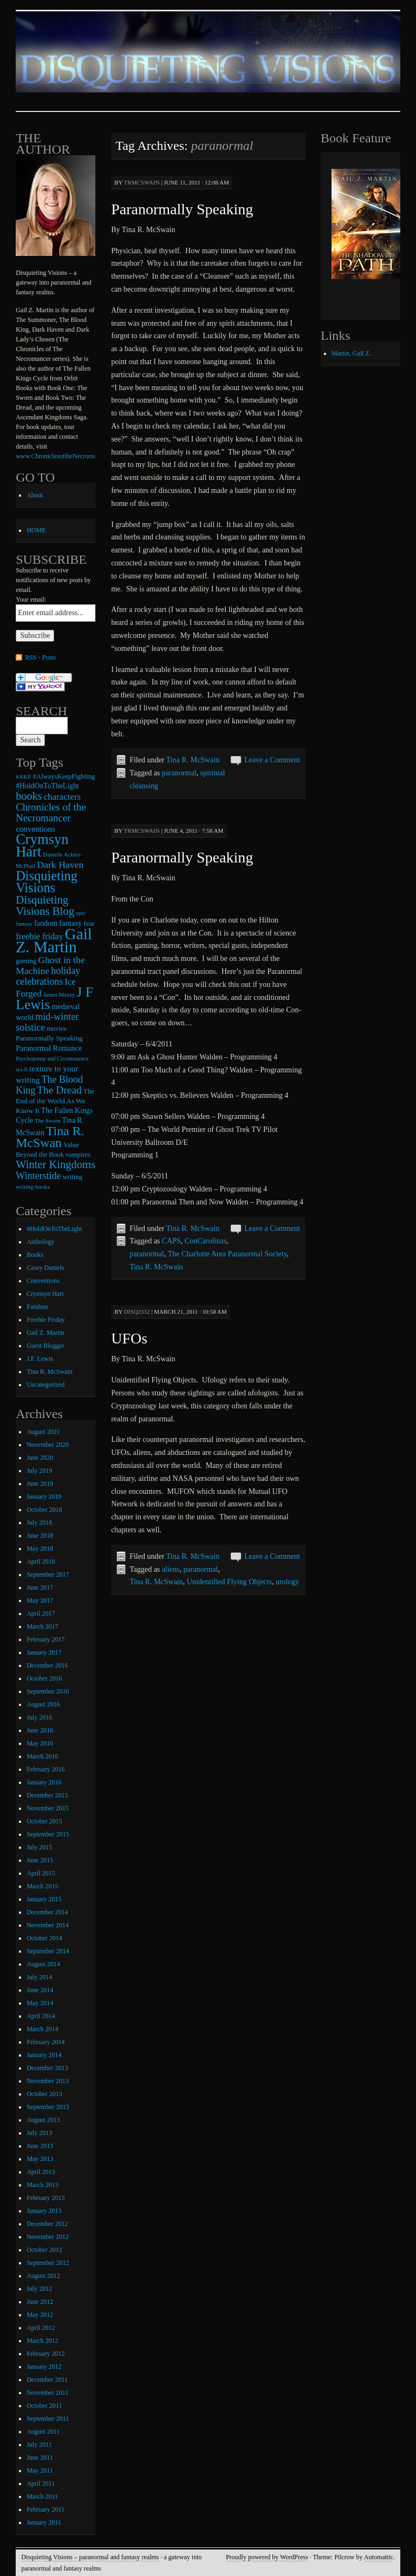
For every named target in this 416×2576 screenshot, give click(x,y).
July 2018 (39, 1522)
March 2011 (42, 2496)
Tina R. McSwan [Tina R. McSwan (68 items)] (50, 1137)
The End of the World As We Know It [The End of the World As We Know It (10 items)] (55, 1101)
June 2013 (40, 2146)
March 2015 (42, 1886)
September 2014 (48, 1951)
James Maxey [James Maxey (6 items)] (59, 995)
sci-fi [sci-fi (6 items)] (22, 1069)
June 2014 (40, 1990)
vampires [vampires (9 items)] (78, 1154)
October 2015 (44, 1821)
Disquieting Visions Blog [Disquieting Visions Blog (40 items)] (45, 905)
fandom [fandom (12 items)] (45, 923)
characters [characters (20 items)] (62, 797)
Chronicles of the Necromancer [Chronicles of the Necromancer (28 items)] (51, 812)
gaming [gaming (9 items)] (26, 961)
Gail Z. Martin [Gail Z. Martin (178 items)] (54, 940)
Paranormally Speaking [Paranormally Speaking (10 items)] (49, 1038)
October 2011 (44, 2405)
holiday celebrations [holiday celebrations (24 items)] (48, 976)
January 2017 (44, 1652)
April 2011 (41, 2483)
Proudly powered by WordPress (267, 2557)
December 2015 (47, 1795)
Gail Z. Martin (45, 1332)
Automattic (378, 2557)
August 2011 (43, 2431)
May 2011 (40, 2470)
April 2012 (41, 2327)
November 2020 (48, 1444)
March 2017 (42, 1626)
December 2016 (47, 1665)
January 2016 (44, 1782)
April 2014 (41, 2016)
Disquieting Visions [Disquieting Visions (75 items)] (46, 881)
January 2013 (44, 2211)
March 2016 (42, 1756)
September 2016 (48, 1691)
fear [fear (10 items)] (89, 923)
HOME (36, 530)
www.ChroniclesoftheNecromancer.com (68, 456)
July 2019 (39, 1470)
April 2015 (41, 1873)
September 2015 (48, 1834)
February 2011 (45, 2509)
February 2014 (45, 2042)
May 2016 (40, 1743)
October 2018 (44, 1509)
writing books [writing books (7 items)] (33, 1186)
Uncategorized (45, 1384)
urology (288, 1582)
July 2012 (39, 2288)
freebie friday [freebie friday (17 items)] (39, 936)
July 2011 (39, 2444)
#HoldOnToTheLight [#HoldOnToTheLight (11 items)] (47, 786)
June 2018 (40, 1535)
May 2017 (40, 1600)
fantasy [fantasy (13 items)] (70, 923)
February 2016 (45, 1769)
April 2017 (41, 1613)
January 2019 (44, 1496)
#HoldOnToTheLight (54, 1229)
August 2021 (43, 1431)
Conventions (43, 1280)
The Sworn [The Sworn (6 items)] (47, 1121)
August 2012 (43, 2275)
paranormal (179, 773)
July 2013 (39, 2133)
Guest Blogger (45, 1345)
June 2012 (40, 2301)
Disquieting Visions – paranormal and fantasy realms (90, 2557)
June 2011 (40, 2457)
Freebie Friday (45, 1319)
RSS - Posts (40, 657)
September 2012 (48, 2263)
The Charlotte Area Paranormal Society (227, 1254)
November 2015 (48, 1808)
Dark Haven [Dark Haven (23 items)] (60, 864)
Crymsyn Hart (45, 1293)
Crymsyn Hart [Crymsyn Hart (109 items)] (42, 845)
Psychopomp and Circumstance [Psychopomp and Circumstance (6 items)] (52, 1059)
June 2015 (40, 1860)
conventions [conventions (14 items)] (35, 829)
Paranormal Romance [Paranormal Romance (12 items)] (49, 1048)
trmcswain (142, 182)
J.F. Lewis (40, 1358)
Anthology (40, 1242)
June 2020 (40, 1457)
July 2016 (39, 1717)
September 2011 (48, 2418)
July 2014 (39, 1977)
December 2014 (47, 1912)
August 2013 (43, 2120)
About (35, 495)
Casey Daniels (45, 1267)
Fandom (37, 1306)
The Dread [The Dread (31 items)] (59, 1090)
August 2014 (43, 1964)
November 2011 (47, 2392)
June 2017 (40, 1587)
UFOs (129, 1338)
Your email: (31, 599)
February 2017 (45, 1639)
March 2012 (42, 2340)
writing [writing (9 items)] (72, 1177)
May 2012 (40, 2314)
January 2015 (44, 1899)
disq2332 (137, 1311)
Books (35, 1255)
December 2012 (47, 2224)
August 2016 (43, 1704)
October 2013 (44, 2094)
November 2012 (48, 2237)
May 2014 (40, 2003)
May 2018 (40, 1548)
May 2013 (40, 2159)
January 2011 (44, 2522)
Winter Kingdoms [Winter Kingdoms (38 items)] (55, 1164)
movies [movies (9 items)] (57, 1028)
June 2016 (40, 1730)
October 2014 (44, 1938)
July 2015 (39, 1847)
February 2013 (45, 2198)
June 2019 (40, 1483)
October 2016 (44, 1678)
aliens (171, 1569)
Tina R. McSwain (193, 760)
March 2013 (42, 2185)
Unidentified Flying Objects (229, 1582)
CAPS (171, 1241)
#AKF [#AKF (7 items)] (23, 776)
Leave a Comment (272, 760)
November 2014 (48, 1925)
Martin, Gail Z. (351, 353)
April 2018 (41, 1561)
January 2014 (44, 2055)
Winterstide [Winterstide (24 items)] (38, 1175)
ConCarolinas (205, 1241)
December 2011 (47, 2379)
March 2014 (42, 2029)
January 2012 (44, 2366)
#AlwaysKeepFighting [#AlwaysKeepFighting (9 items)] (64, 776)
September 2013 (48, 2107)
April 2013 (41, 2172)
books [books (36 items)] (29, 796)
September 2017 (48, 1574)
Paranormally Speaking (182, 209)
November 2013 (48, 2081)
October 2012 (44, 2250)
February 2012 (45, 2353)
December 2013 (47, 2068)
